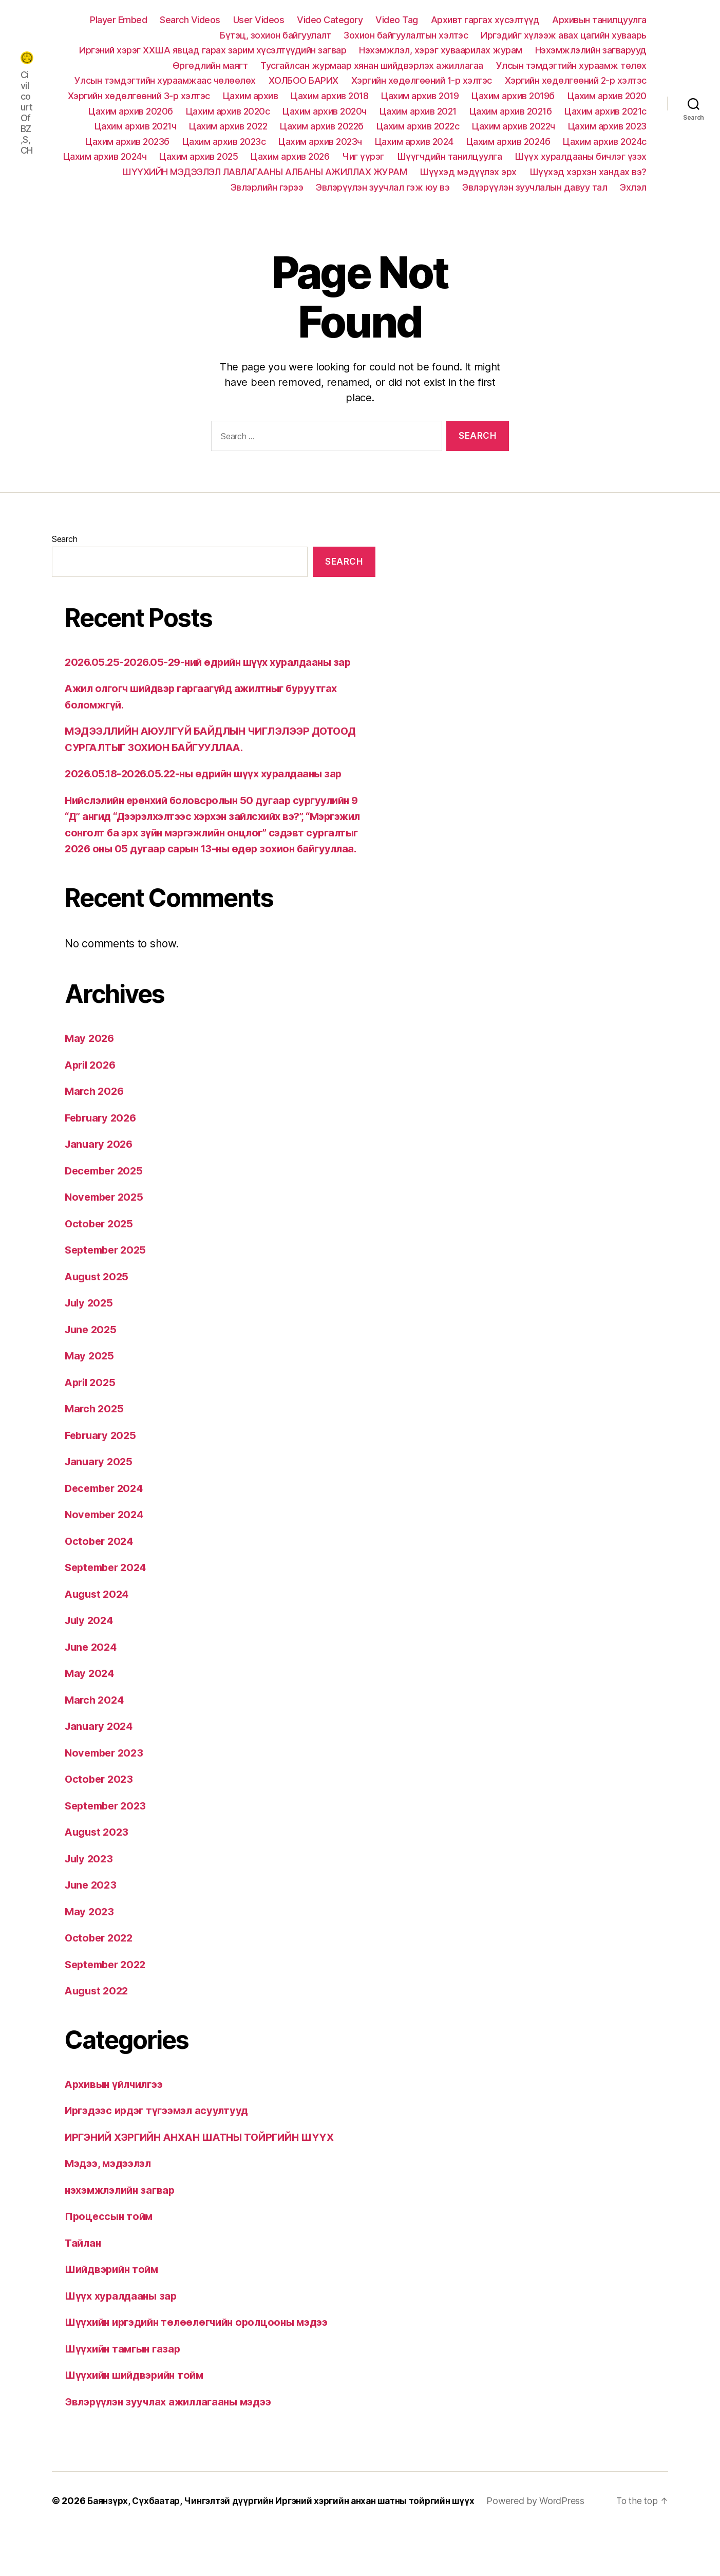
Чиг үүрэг (363, 156)
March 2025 (95, 1440)
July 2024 (91, 1652)
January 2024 (100, 1758)
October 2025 (100, 1255)
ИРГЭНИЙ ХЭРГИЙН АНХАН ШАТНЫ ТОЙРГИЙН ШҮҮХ (207, 2169)
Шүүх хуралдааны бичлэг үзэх (581, 156)
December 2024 (106, 1520)
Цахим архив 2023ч (320, 141)
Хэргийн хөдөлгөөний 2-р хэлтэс (576, 80)
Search (64, 539)
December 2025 (106, 1203)
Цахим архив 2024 (414, 141)
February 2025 (102, 1467)
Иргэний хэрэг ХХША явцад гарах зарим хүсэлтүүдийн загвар (212, 50)
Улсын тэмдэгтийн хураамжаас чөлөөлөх (165, 80)
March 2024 (95, 1732)
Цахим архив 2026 (290, 156)
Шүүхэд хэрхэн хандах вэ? (588, 171)
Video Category (330, 19)
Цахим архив (250, 95)
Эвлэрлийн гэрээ (267, 187)
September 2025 (108, 1282)
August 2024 (98, 1626)
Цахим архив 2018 (329, 95)
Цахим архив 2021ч (135, 126)
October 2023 (100, 1811)
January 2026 (100, 1176)
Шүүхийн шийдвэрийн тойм (138, 2407)
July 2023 (90, 1890)
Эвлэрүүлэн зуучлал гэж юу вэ (382, 187)
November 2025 (106, 1229)
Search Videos (190, 19)
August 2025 (98, 1308)
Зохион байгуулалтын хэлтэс (406, 35)
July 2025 (90, 1335)
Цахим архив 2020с (228, 111)
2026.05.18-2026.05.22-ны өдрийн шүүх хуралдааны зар (210, 789)
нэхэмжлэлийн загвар (123, 2222)
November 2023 (106, 1785)
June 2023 (92, 1917)
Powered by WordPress (113, 2547)
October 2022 (100, 1970)
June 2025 (92, 1361)
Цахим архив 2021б (510, 111)
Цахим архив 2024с (605, 141)
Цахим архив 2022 (228, 126)
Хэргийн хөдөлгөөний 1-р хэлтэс (421, 80)
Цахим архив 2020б (130, 111)
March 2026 (95, 1123)
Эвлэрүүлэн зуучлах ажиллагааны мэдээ (173, 2434)
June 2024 (92, 1679)
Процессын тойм (110, 2248)
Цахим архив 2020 (607, 95)
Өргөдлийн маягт (210, 65)
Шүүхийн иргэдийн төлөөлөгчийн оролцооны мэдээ (204, 2354)
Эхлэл (633, 187)
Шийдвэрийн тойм (114, 2301)
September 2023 (108, 1838)
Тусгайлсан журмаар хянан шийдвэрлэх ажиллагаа (371, 65)
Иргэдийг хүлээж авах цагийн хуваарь (564, 35)
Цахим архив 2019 (420, 95)
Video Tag (396, 19)
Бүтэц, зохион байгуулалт (275, 35)
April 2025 (92, 1414)
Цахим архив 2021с (605, 111)
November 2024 (106, 1546)
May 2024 (90, 1705)
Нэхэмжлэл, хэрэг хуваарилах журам (440, 50)
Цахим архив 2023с (224, 141)
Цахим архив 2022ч (513, 126)
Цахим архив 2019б (513, 95)
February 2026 (103, 1150)
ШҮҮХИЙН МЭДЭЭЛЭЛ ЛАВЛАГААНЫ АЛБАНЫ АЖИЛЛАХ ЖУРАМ (264, 171)
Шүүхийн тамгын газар (125, 2381)
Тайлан (83, 2275)
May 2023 (90, 1943)
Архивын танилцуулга (599, 19)
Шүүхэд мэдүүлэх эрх (468, 171)
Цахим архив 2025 (198, 156)
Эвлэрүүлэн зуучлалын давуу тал (534, 187)
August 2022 (98, 2023)
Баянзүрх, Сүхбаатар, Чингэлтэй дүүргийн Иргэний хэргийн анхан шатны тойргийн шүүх (290, 2533)
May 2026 (90, 1070)
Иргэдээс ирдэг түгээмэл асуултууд (161, 2142)
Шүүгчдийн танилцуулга (449, 156)
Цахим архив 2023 (607, 126)
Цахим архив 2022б (322, 126)
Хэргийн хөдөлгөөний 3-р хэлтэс (139, 95)
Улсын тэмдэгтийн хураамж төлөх (571, 65)
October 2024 (101, 1573)
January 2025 (100, 1493)
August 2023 (98, 1864)
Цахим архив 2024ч (105, 156)
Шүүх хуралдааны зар (123, 2328)
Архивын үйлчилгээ (117, 2116)
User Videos (259, 19)
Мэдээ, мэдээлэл (111, 2195)
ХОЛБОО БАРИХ (303, 80)
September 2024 (108, 1599)
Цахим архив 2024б (508, 141)
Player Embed (118, 19)
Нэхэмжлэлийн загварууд (591, 50)
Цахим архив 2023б (127, 141)
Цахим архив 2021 (418, 111)
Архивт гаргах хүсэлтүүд (485, 19)
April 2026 (92, 1097)
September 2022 (108, 1996)
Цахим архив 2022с (418, 126)
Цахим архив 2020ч (324, 111)
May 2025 (90, 1388)
